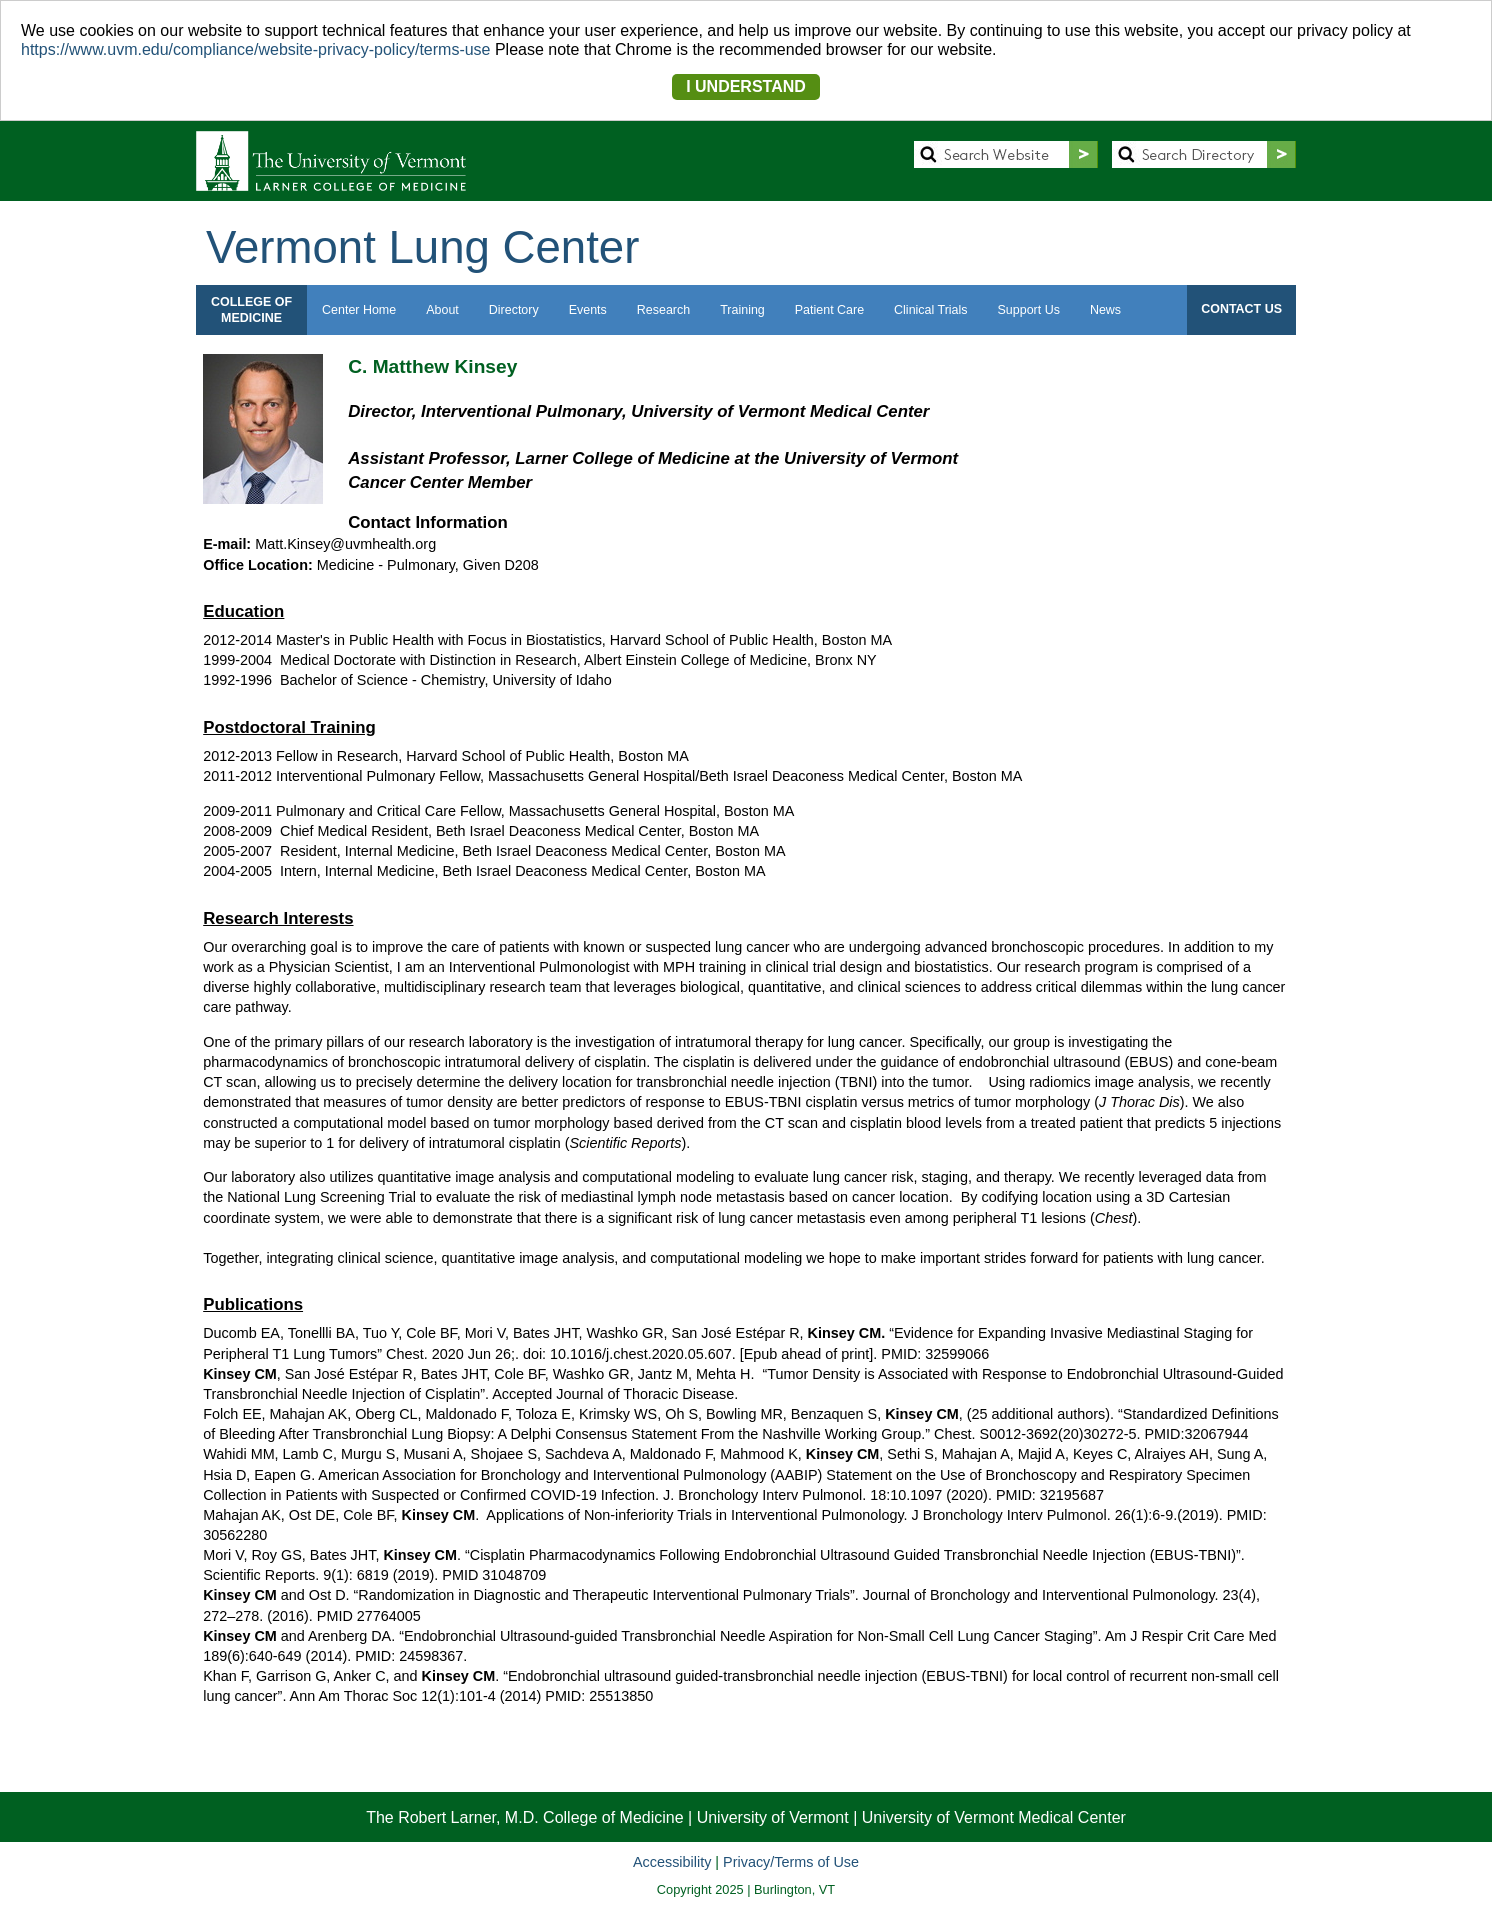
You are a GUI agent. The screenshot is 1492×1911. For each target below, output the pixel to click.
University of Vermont (773, 1817)
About (442, 310)
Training (742, 310)
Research (663, 310)
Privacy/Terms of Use (791, 1862)
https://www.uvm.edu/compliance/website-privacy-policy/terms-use (256, 49)
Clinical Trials (930, 310)
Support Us (1029, 310)
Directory (514, 310)
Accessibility (672, 1862)
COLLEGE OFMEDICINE (251, 310)
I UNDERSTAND (746, 86)
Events (588, 310)
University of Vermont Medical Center (994, 1817)
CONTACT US (1241, 309)
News (1105, 310)
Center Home (359, 310)
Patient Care (829, 310)
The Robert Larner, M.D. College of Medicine (524, 1817)
